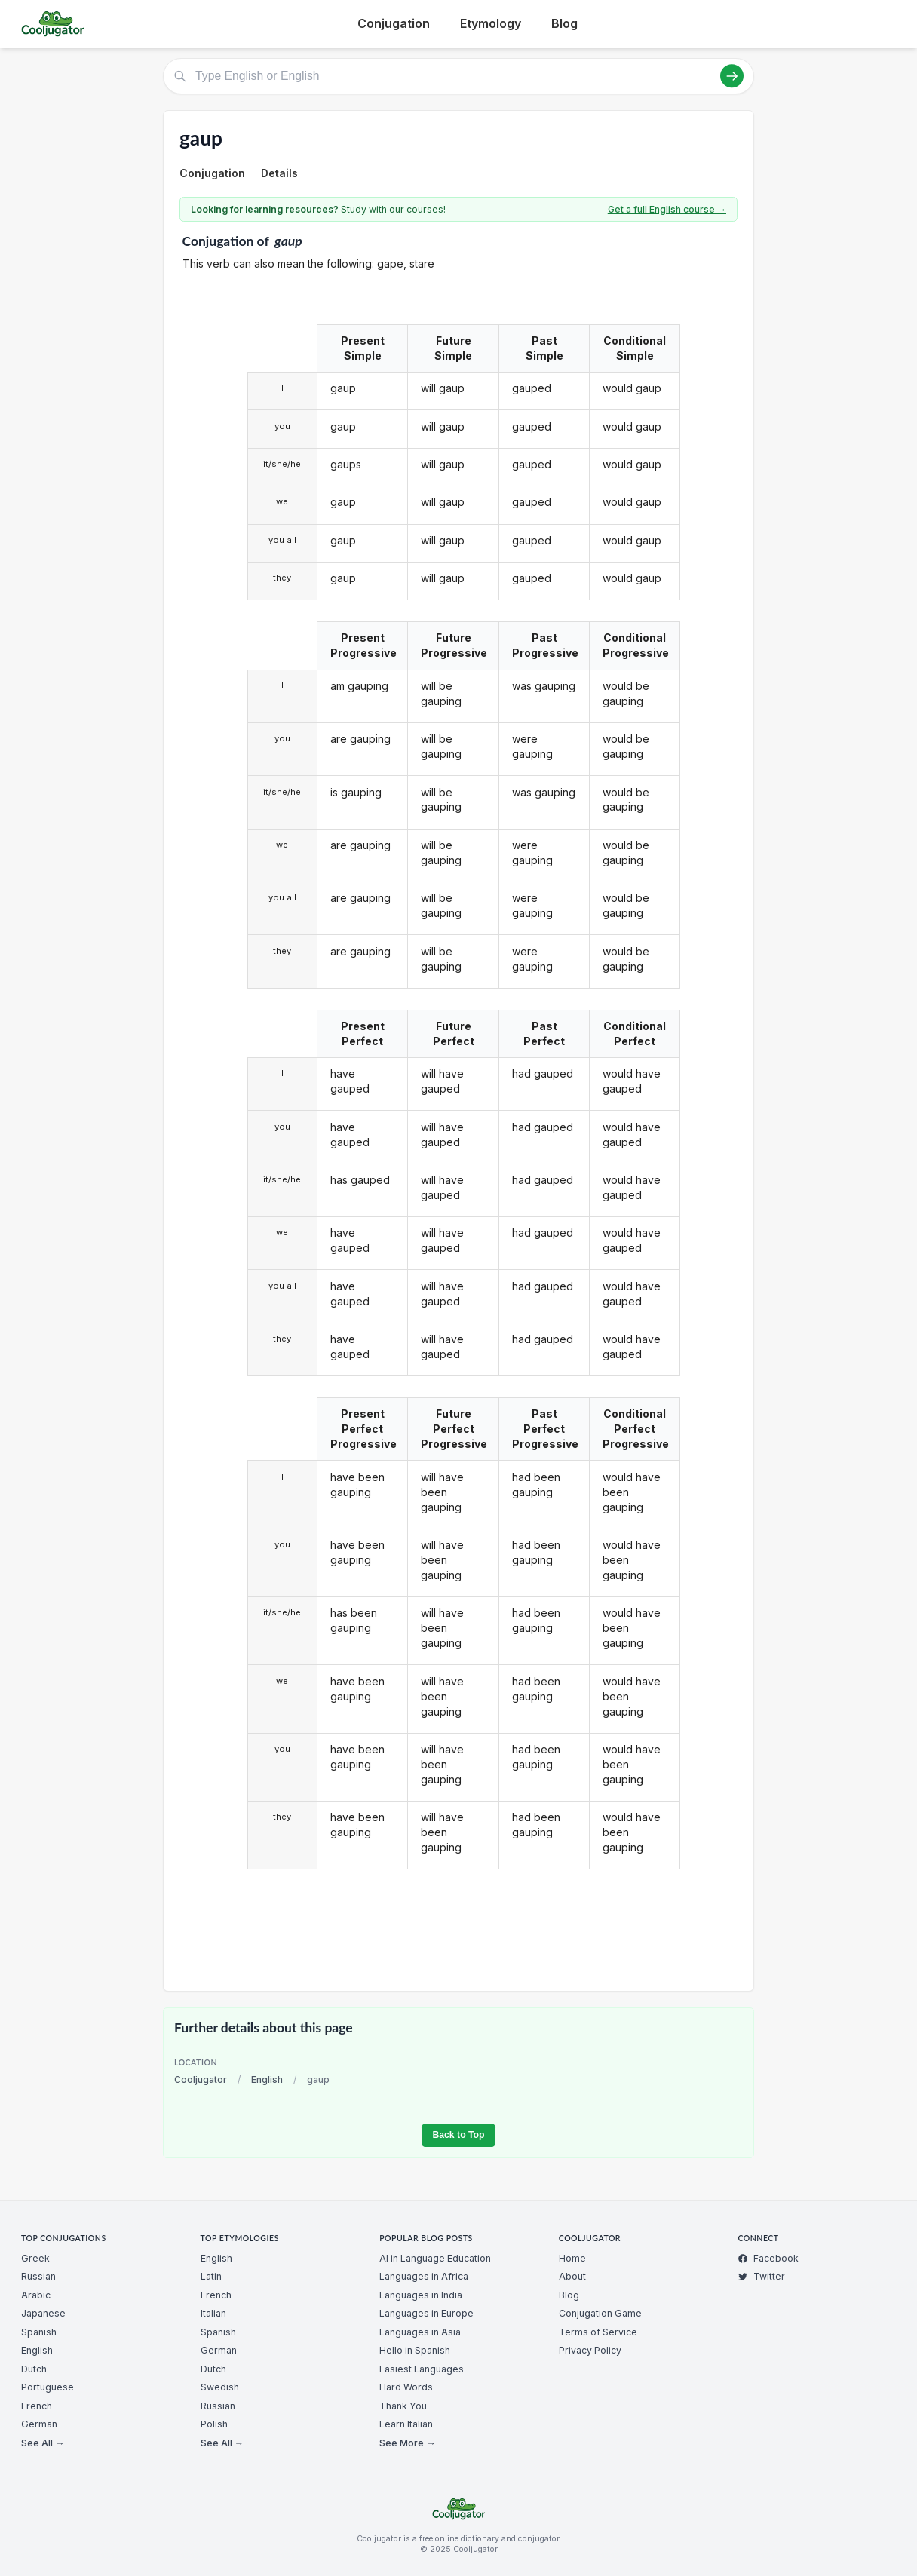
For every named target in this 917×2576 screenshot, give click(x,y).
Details (279, 173)
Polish (214, 2424)
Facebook (768, 2258)
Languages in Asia (420, 2332)
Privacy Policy (590, 2350)
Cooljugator (200, 2079)
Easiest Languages (421, 2369)
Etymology (490, 23)
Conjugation (393, 23)
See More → (407, 2443)
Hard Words (406, 2387)
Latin (211, 2276)
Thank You (403, 2406)
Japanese (43, 2313)
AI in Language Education (435, 2258)
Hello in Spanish (414, 2350)
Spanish (39, 2332)
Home (572, 2258)
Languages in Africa (423, 2276)
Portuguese (47, 2387)
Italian (213, 2313)
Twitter (761, 2276)
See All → (42, 2443)
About (572, 2276)
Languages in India (420, 2295)
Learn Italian (406, 2424)
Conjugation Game (600, 2313)
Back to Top (458, 2135)
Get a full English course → (667, 209)
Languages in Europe (426, 2313)
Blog (564, 23)
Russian (38, 2276)
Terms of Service (598, 2332)
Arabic (36, 2295)
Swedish (220, 2387)
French (36, 2406)
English (267, 2079)
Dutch (34, 2369)
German (39, 2424)
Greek (35, 2258)
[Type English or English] (458, 76)
